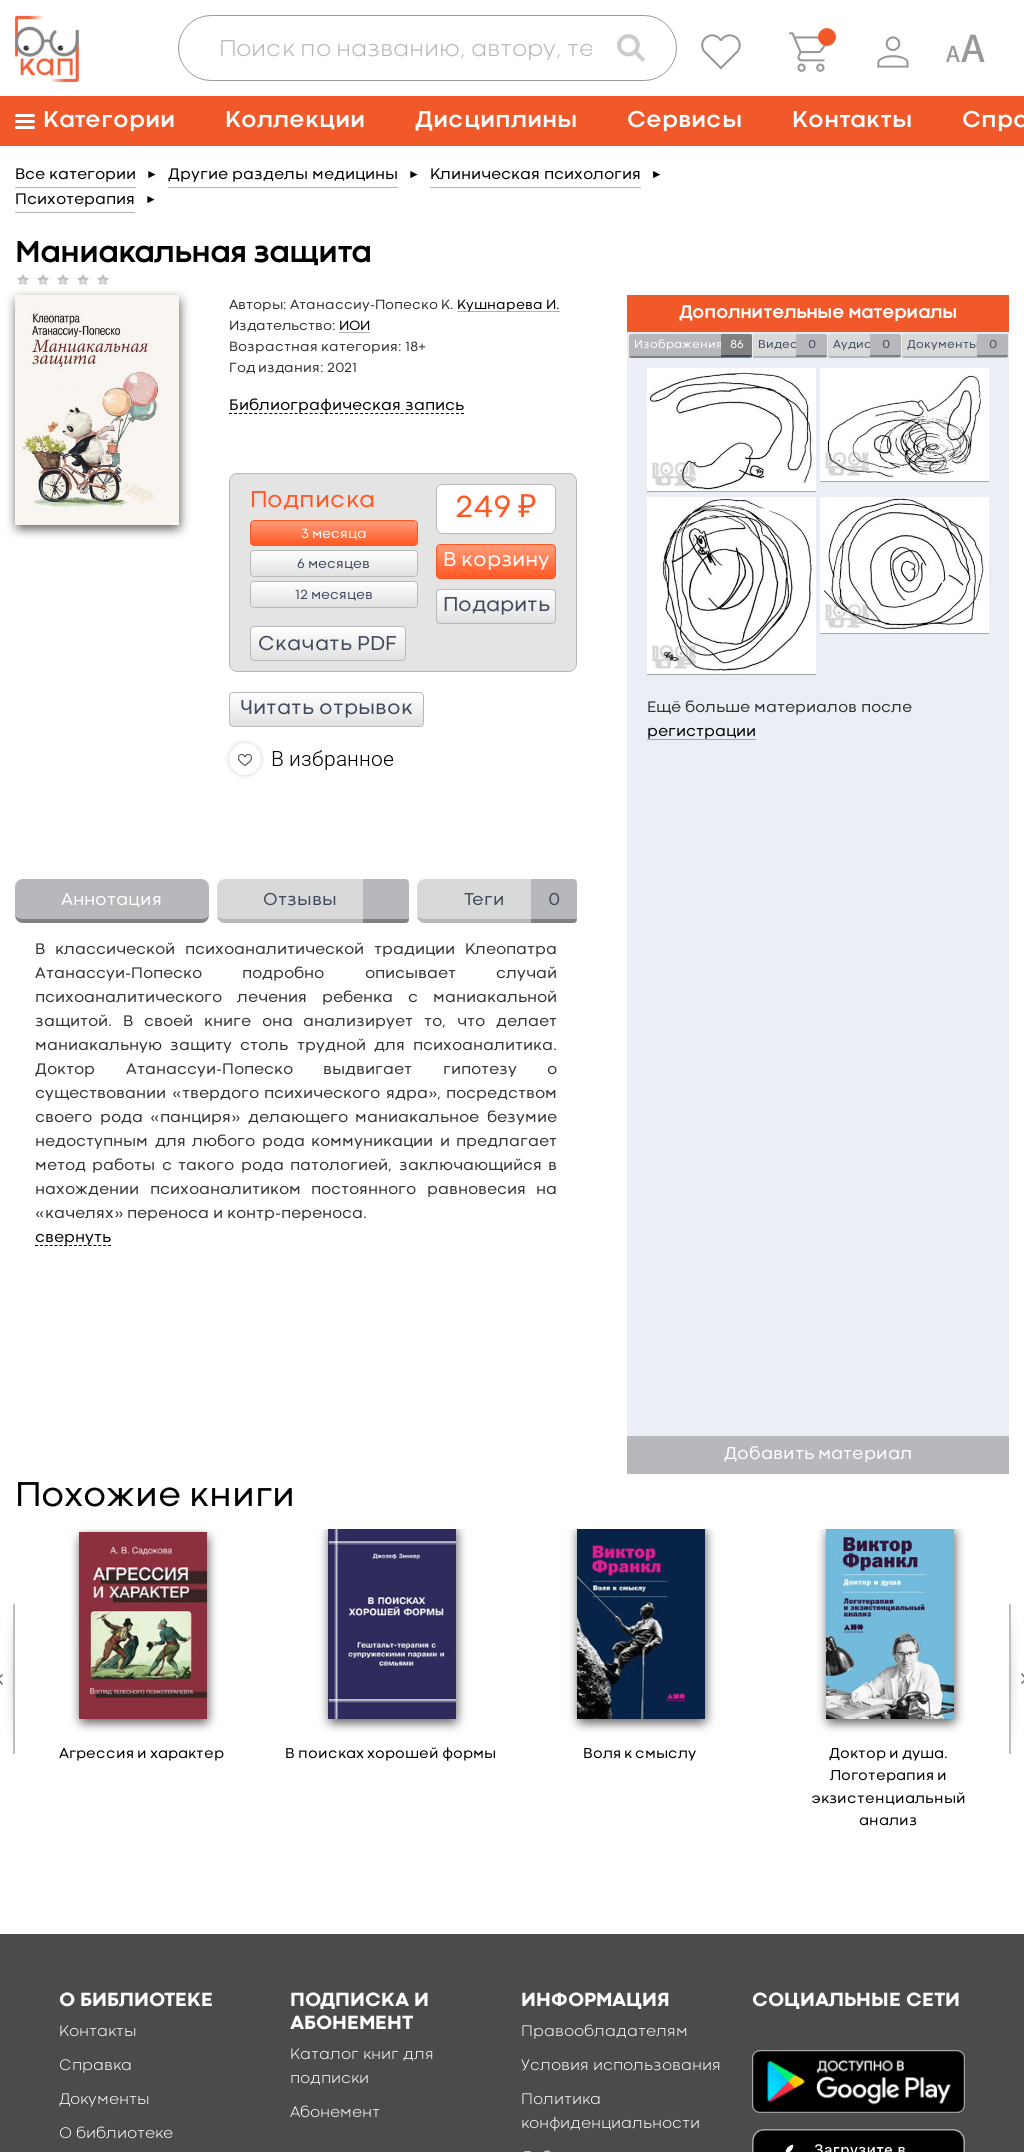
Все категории (75, 175)
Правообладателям (604, 2032)
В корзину (496, 561)
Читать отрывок (326, 709)
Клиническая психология (535, 175)
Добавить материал (818, 1454)
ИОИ (354, 326)
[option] (141, 1653)
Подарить (496, 606)
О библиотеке (116, 2134)
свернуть (73, 1238)
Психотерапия (75, 200)
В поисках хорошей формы (390, 1754)
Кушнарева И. (508, 305)
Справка (95, 2066)
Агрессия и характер (141, 1754)
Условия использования (621, 2066)
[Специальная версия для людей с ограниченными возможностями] (965, 52)
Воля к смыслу (639, 1754)
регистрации (701, 732)
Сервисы (684, 120)
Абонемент (335, 2113)
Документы (104, 2100)
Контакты (852, 120)
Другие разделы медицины (283, 175)
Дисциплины (496, 120)
